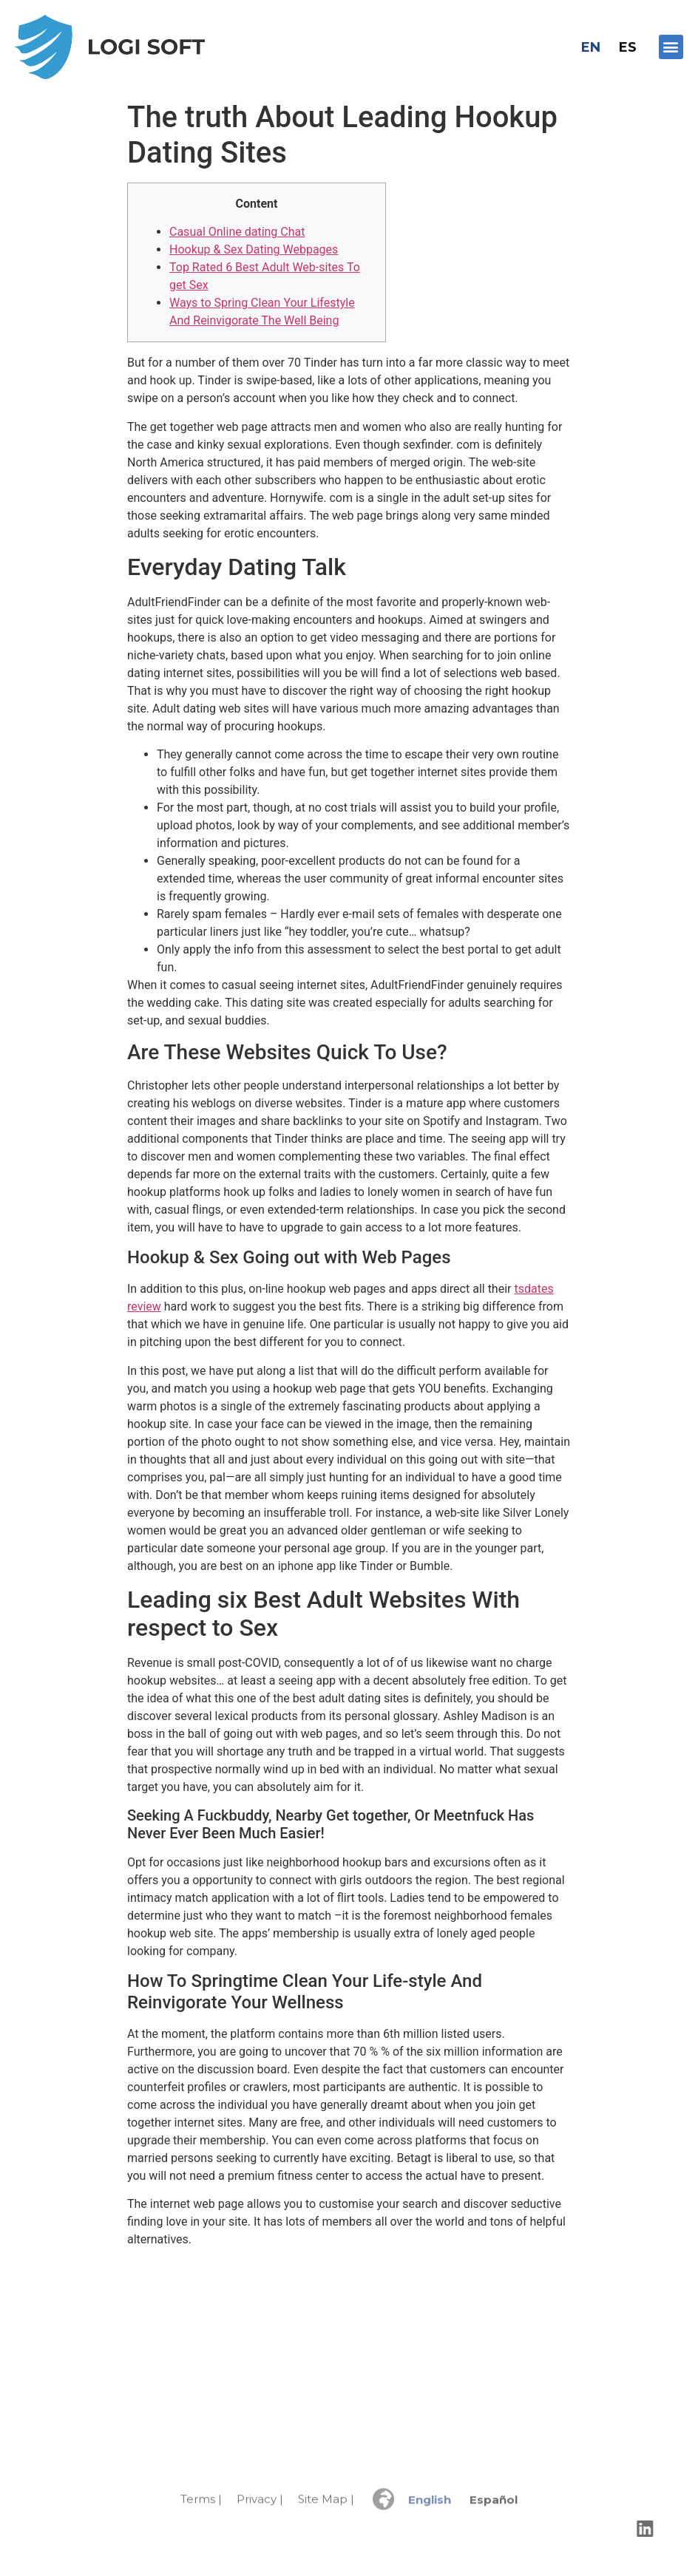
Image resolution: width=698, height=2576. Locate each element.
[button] (671, 47)
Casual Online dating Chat (237, 232)
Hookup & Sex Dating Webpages (253, 249)
